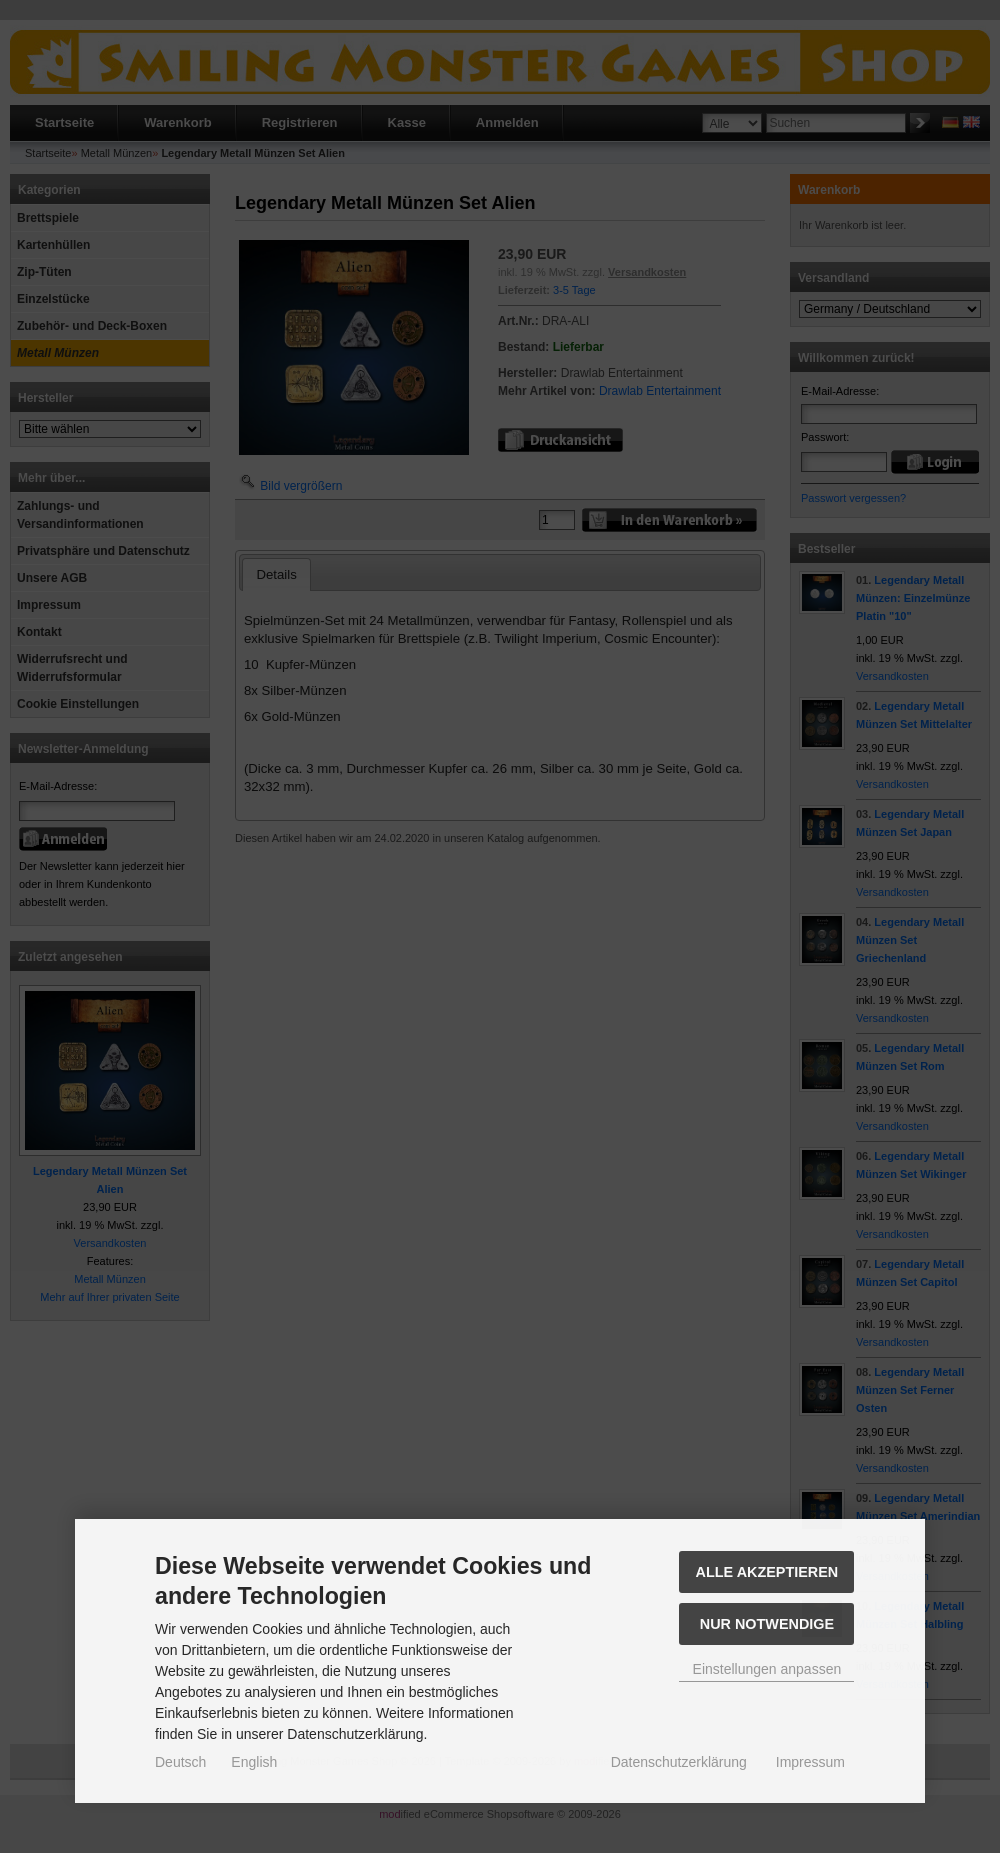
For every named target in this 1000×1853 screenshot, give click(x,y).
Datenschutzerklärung (679, 1762)
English (254, 1762)
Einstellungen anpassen (767, 1669)
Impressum (810, 1762)
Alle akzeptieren (767, 1572)
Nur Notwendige (767, 1624)
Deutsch (180, 1762)
